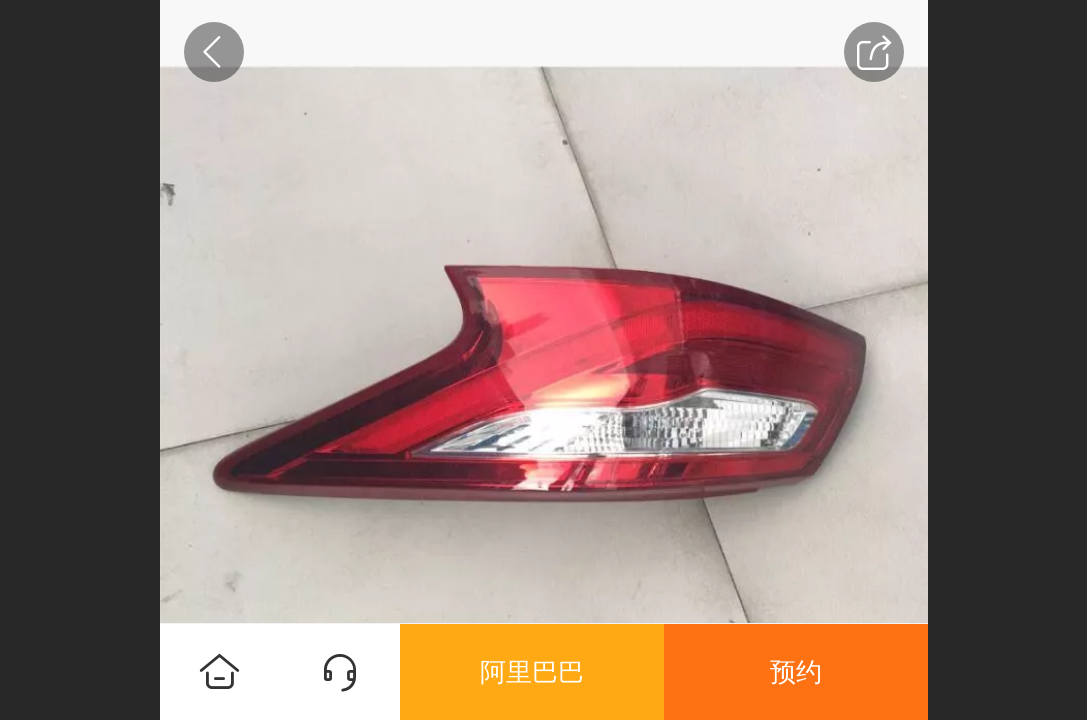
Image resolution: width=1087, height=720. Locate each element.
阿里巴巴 (532, 672)
